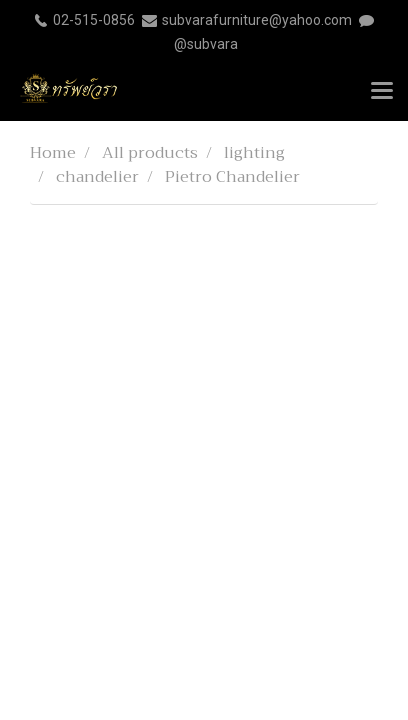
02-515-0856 (94, 20)
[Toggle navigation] (382, 92)
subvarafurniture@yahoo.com (257, 20)
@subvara (206, 44)
